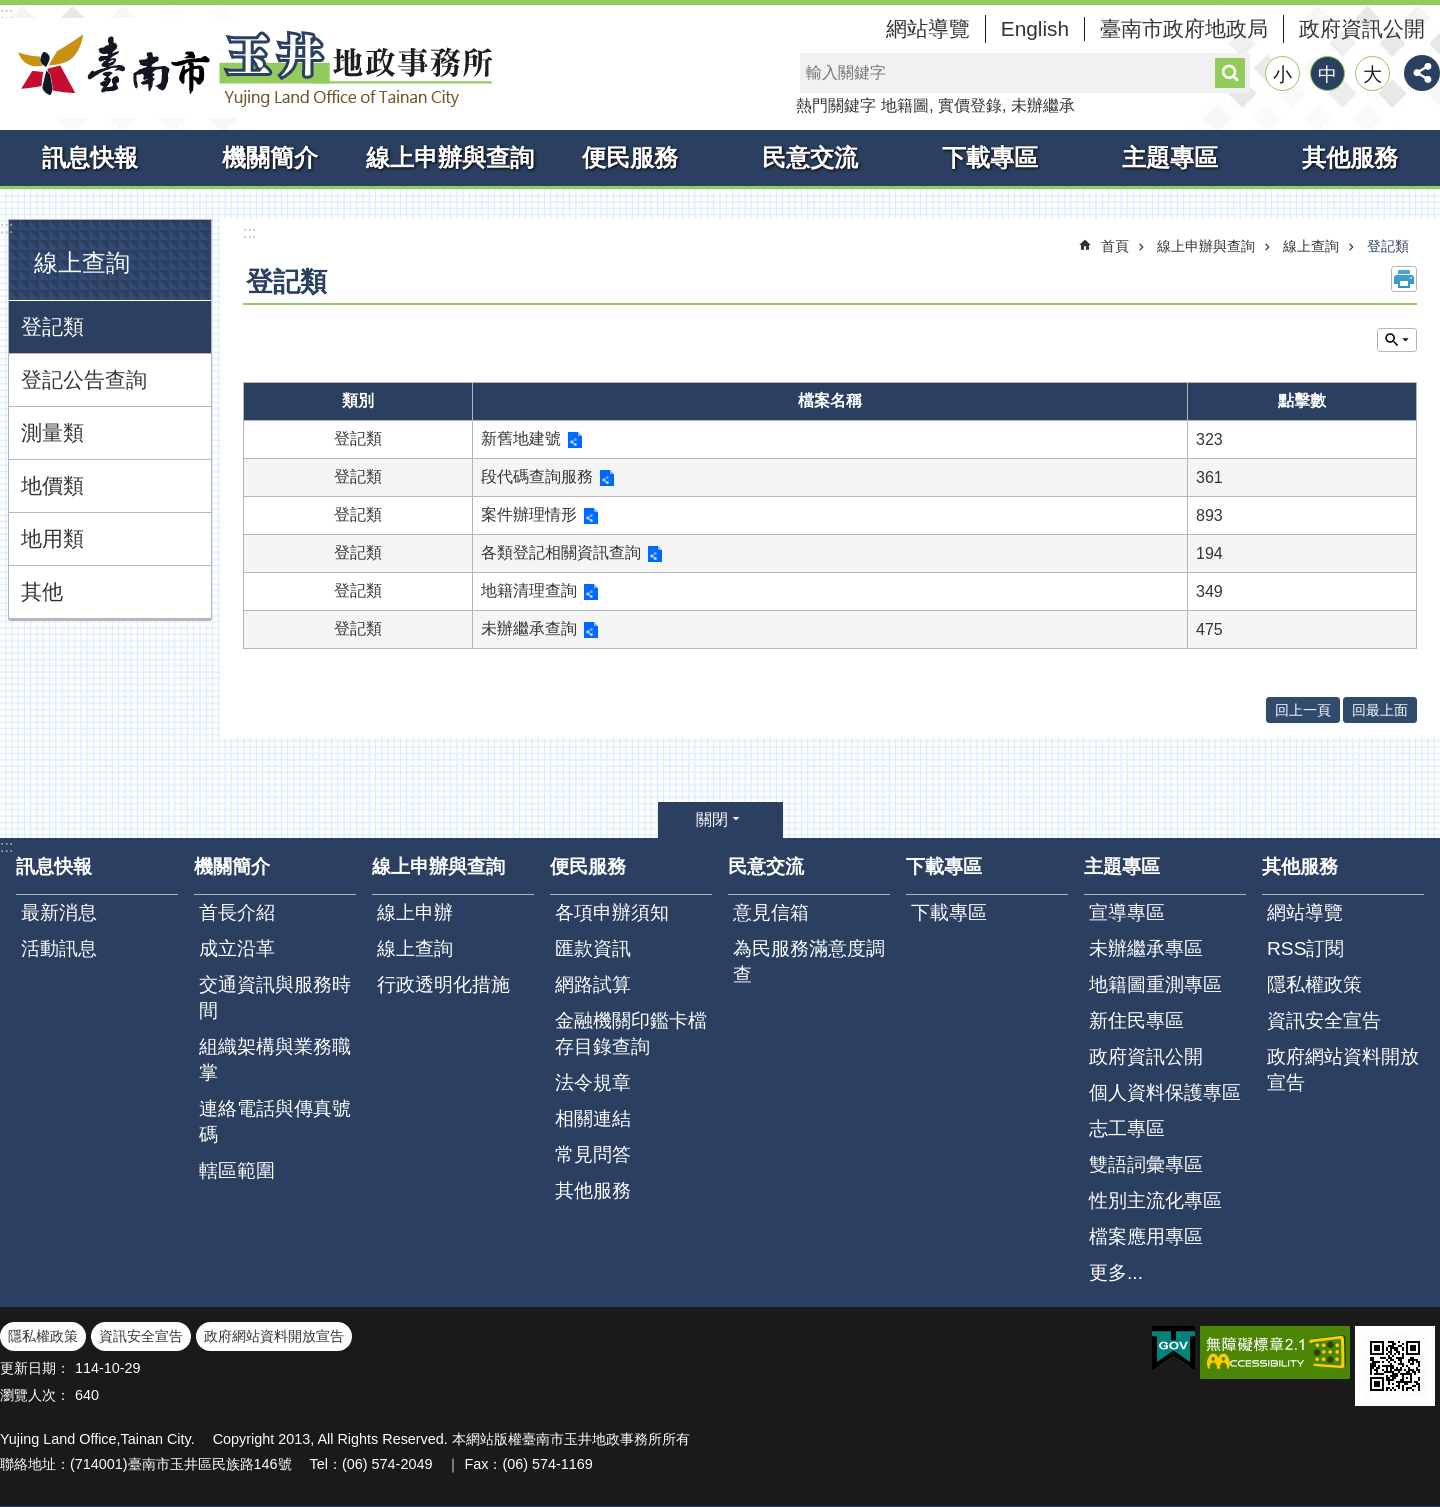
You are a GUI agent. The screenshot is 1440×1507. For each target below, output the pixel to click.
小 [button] (1282, 74)
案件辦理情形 (529, 514)
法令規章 (593, 1082)
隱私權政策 (1314, 984)
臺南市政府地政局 (1184, 28)
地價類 (52, 485)
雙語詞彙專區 (1146, 1164)
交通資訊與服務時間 (275, 997)
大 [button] (1372, 74)
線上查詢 (82, 262)
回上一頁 (1303, 710)
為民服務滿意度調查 (809, 961)
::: (6, 13)
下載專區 (990, 157)
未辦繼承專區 (1146, 948)
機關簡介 (270, 157)
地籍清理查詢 (529, 590)
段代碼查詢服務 (537, 476)
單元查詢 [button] (1397, 340)
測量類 (52, 432)
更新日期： (35, 1368)
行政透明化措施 (443, 984)
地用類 (52, 538)
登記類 (52, 326)
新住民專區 (1136, 1020)
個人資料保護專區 (1165, 1092)
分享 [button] (1422, 73)
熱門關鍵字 (836, 105)
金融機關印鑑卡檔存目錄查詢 (631, 1033)
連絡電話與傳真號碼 (275, 1121)
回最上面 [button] (1380, 710)
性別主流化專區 (1155, 1200)
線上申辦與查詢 (450, 157)
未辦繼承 (1043, 105)
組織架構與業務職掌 (275, 1059)
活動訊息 (59, 948)
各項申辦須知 (612, 912)
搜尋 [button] (1230, 73)
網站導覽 (928, 28)
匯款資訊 (593, 948)
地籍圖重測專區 (1155, 984)
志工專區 (1127, 1128)
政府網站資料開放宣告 (1343, 1069)
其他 (42, 591)
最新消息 (59, 912)
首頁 (1115, 246)
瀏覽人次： (35, 1395)
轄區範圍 (237, 1170)
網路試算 (593, 984)
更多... (1116, 1272)
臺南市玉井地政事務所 (250, 68)
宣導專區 (1127, 912)
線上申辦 (415, 912)
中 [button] (1327, 74)
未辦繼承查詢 (529, 628)
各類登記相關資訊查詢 (561, 552)
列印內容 (1404, 279)
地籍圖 (905, 105)
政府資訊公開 (1362, 28)
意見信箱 (771, 912)
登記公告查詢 (84, 379)
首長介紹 (237, 912)
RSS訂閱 (1305, 948)
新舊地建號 (521, 438)
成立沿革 (237, 948)
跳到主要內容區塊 (10, 10)
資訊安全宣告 (1324, 1020)
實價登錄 (970, 105)
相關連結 (593, 1118)
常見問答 (593, 1154)
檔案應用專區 (1146, 1236)
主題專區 (1170, 157)
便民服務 (630, 157)
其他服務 (1350, 157)
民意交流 (810, 157)
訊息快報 (90, 157)
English (1035, 28)
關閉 (712, 819)
